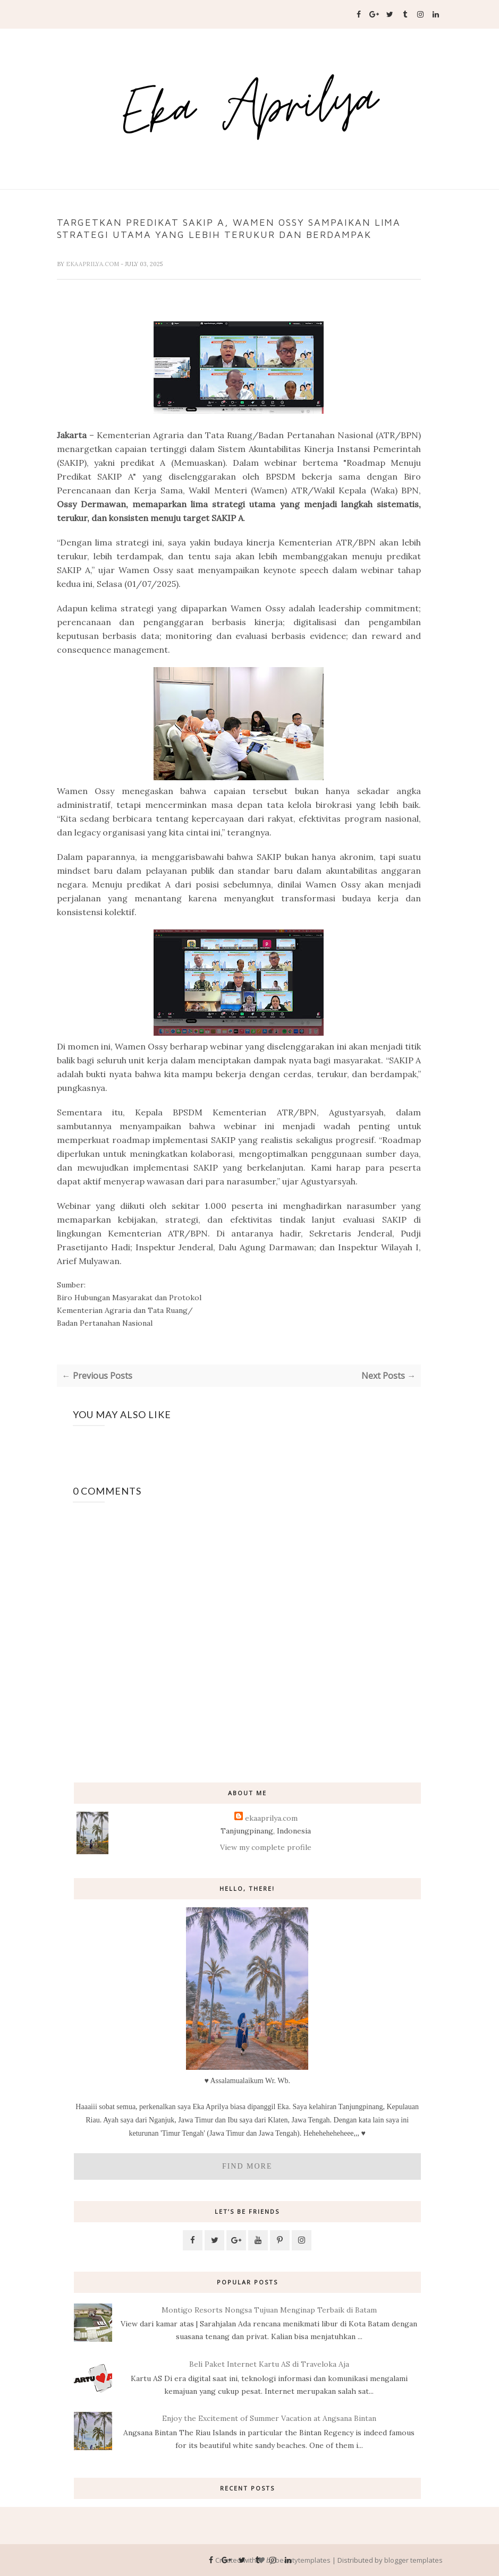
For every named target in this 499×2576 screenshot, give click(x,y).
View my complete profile (265, 1847)
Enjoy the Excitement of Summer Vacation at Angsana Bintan (269, 2418)
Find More (247, 2166)
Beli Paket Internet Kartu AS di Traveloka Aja (269, 2364)
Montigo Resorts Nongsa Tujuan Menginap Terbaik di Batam (269, 2310)
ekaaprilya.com (93, 264)
